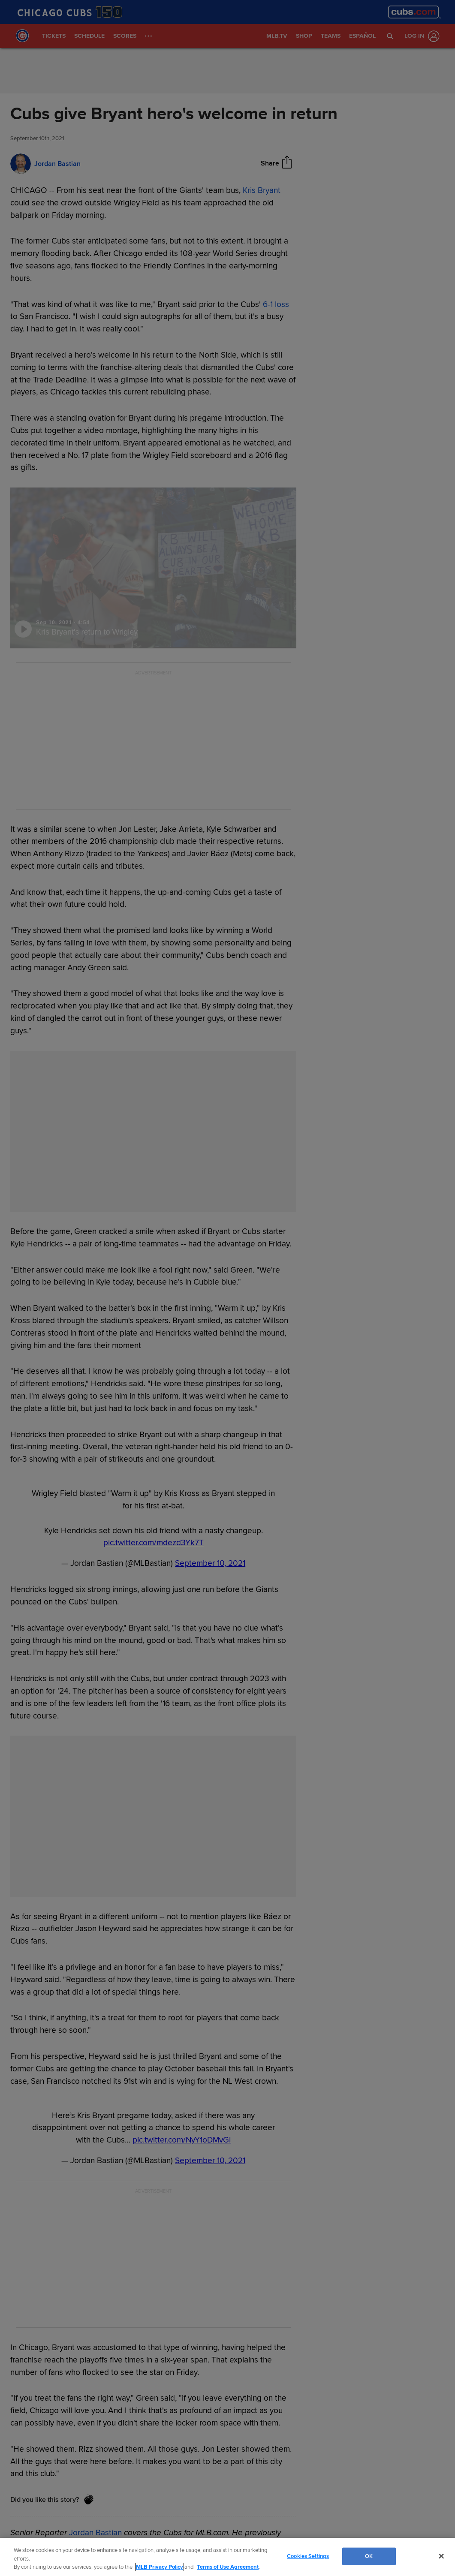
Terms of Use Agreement (228, 2567)
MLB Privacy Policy (159, 2567)
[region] (227, 2557)
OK (369, 2555)
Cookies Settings (308, 2555)
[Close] (441, 2555)
